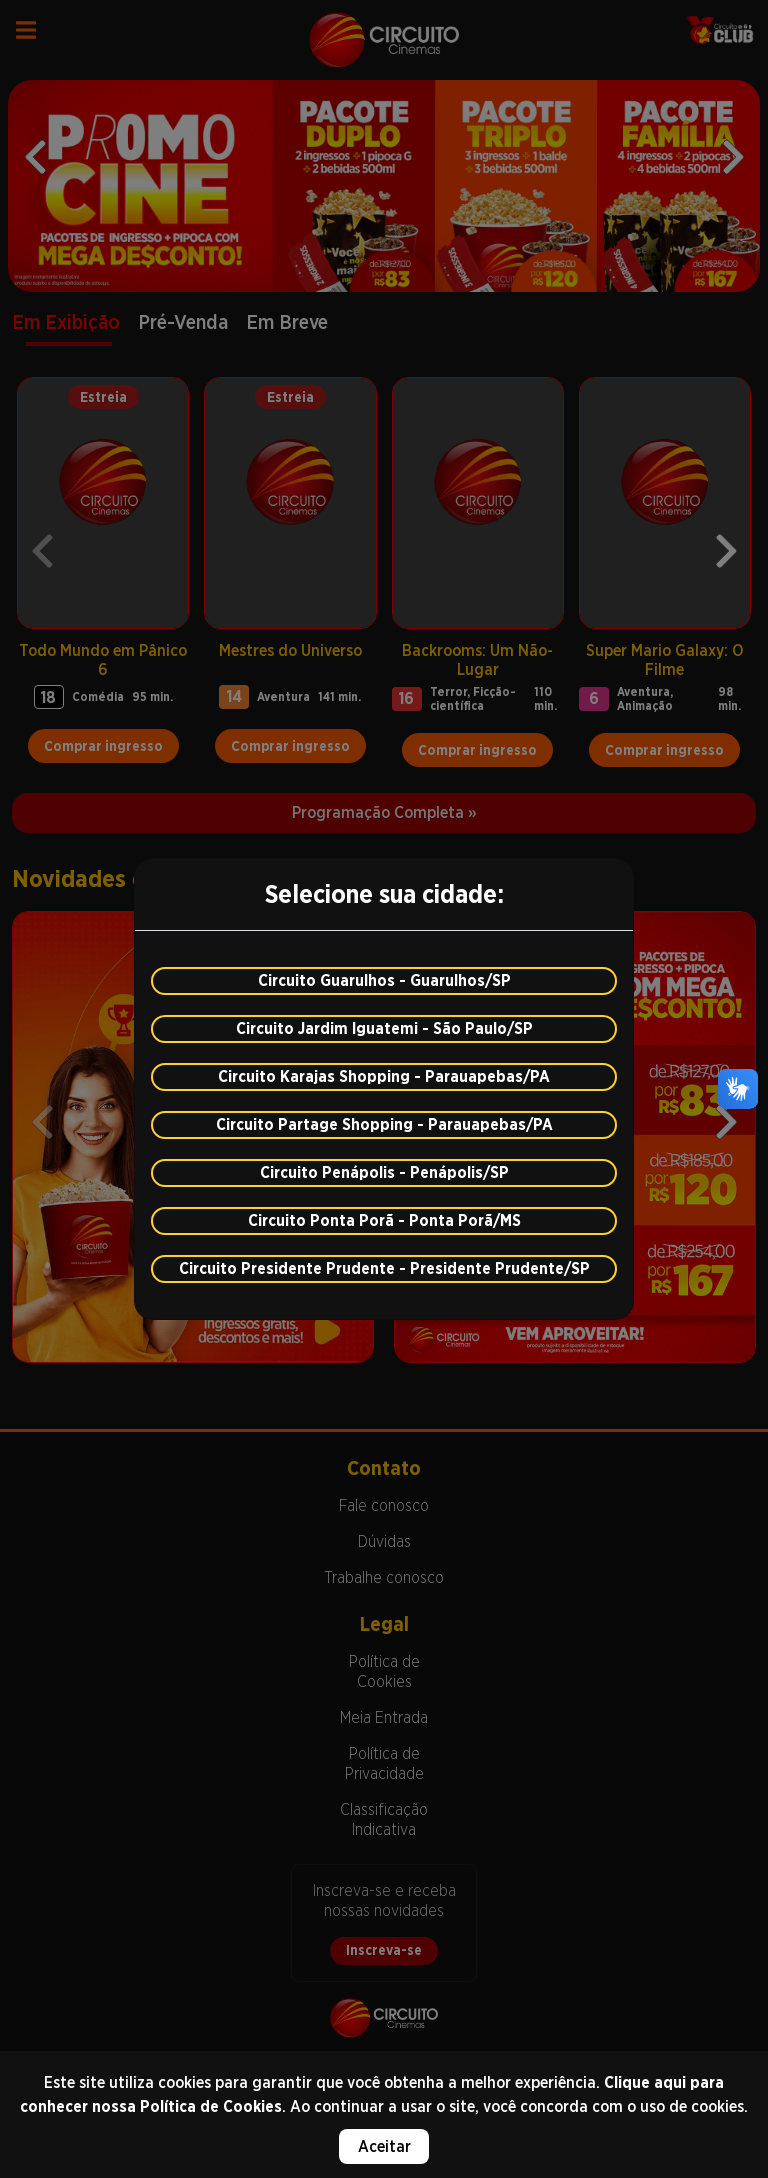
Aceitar (384, 2146)
